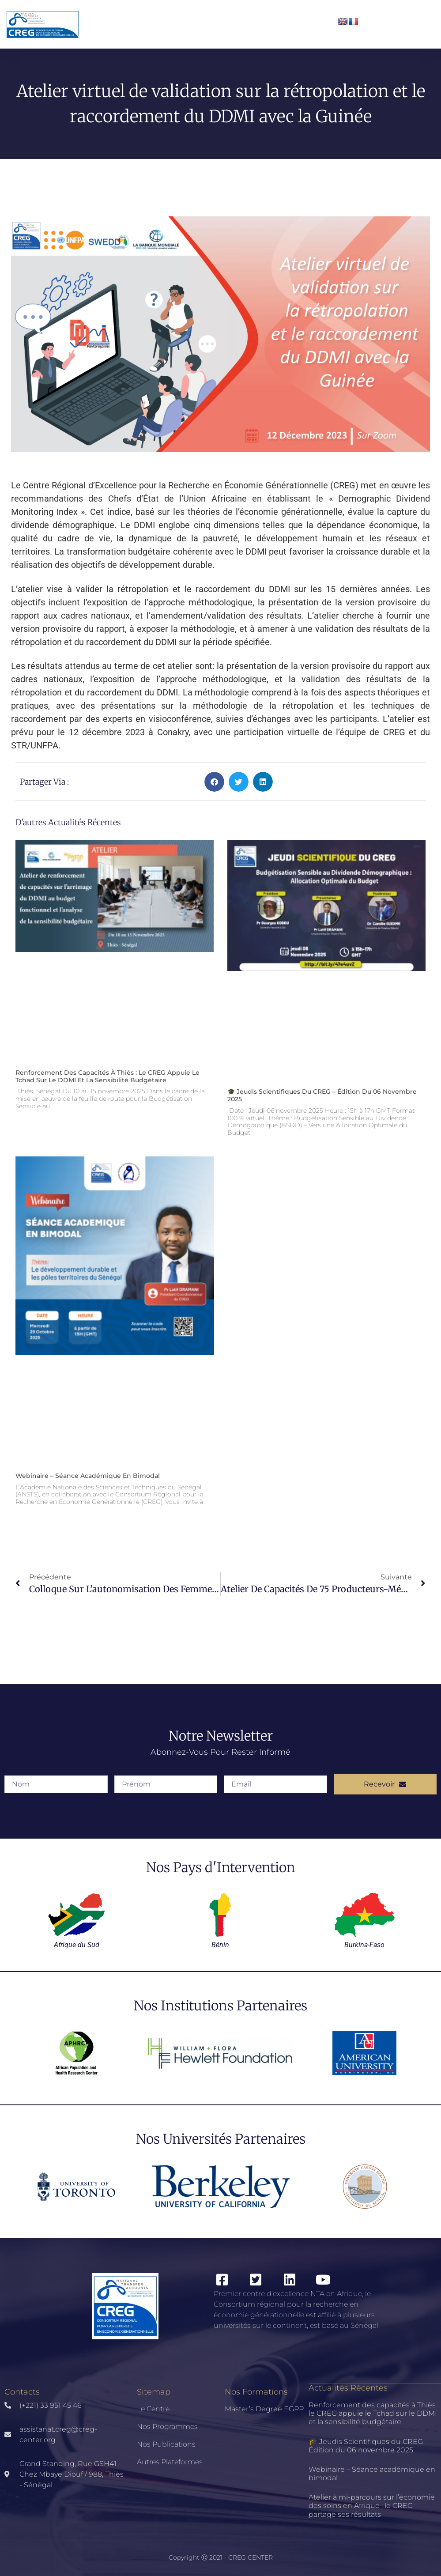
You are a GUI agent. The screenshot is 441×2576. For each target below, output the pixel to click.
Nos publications (166, 2444)
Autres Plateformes (170, 2462)
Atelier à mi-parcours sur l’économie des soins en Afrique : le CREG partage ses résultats (372, 2505)
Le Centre (153, 2409)
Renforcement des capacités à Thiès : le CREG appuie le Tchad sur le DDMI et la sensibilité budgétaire (107, 1076)
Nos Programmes (167, 2426)
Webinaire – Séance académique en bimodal (87, 1476)
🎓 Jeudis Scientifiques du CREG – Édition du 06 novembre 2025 (322, 1095)
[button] (214, 782)
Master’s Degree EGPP (264, 2409)
